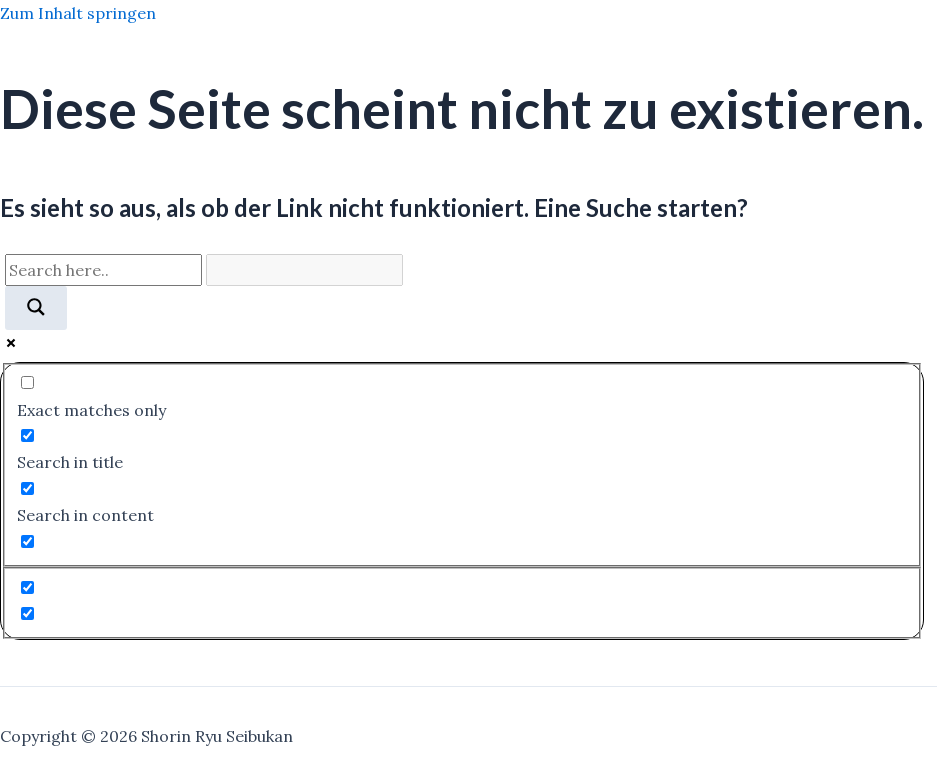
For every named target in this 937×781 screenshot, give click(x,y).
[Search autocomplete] (304, 270)
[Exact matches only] (27, 382)
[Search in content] (27, 488)
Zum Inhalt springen (78, 13)
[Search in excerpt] (27, 541)
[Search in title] (27, 435)
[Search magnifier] (36, 308)
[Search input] (103, 270)
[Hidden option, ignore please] (27, 587)
